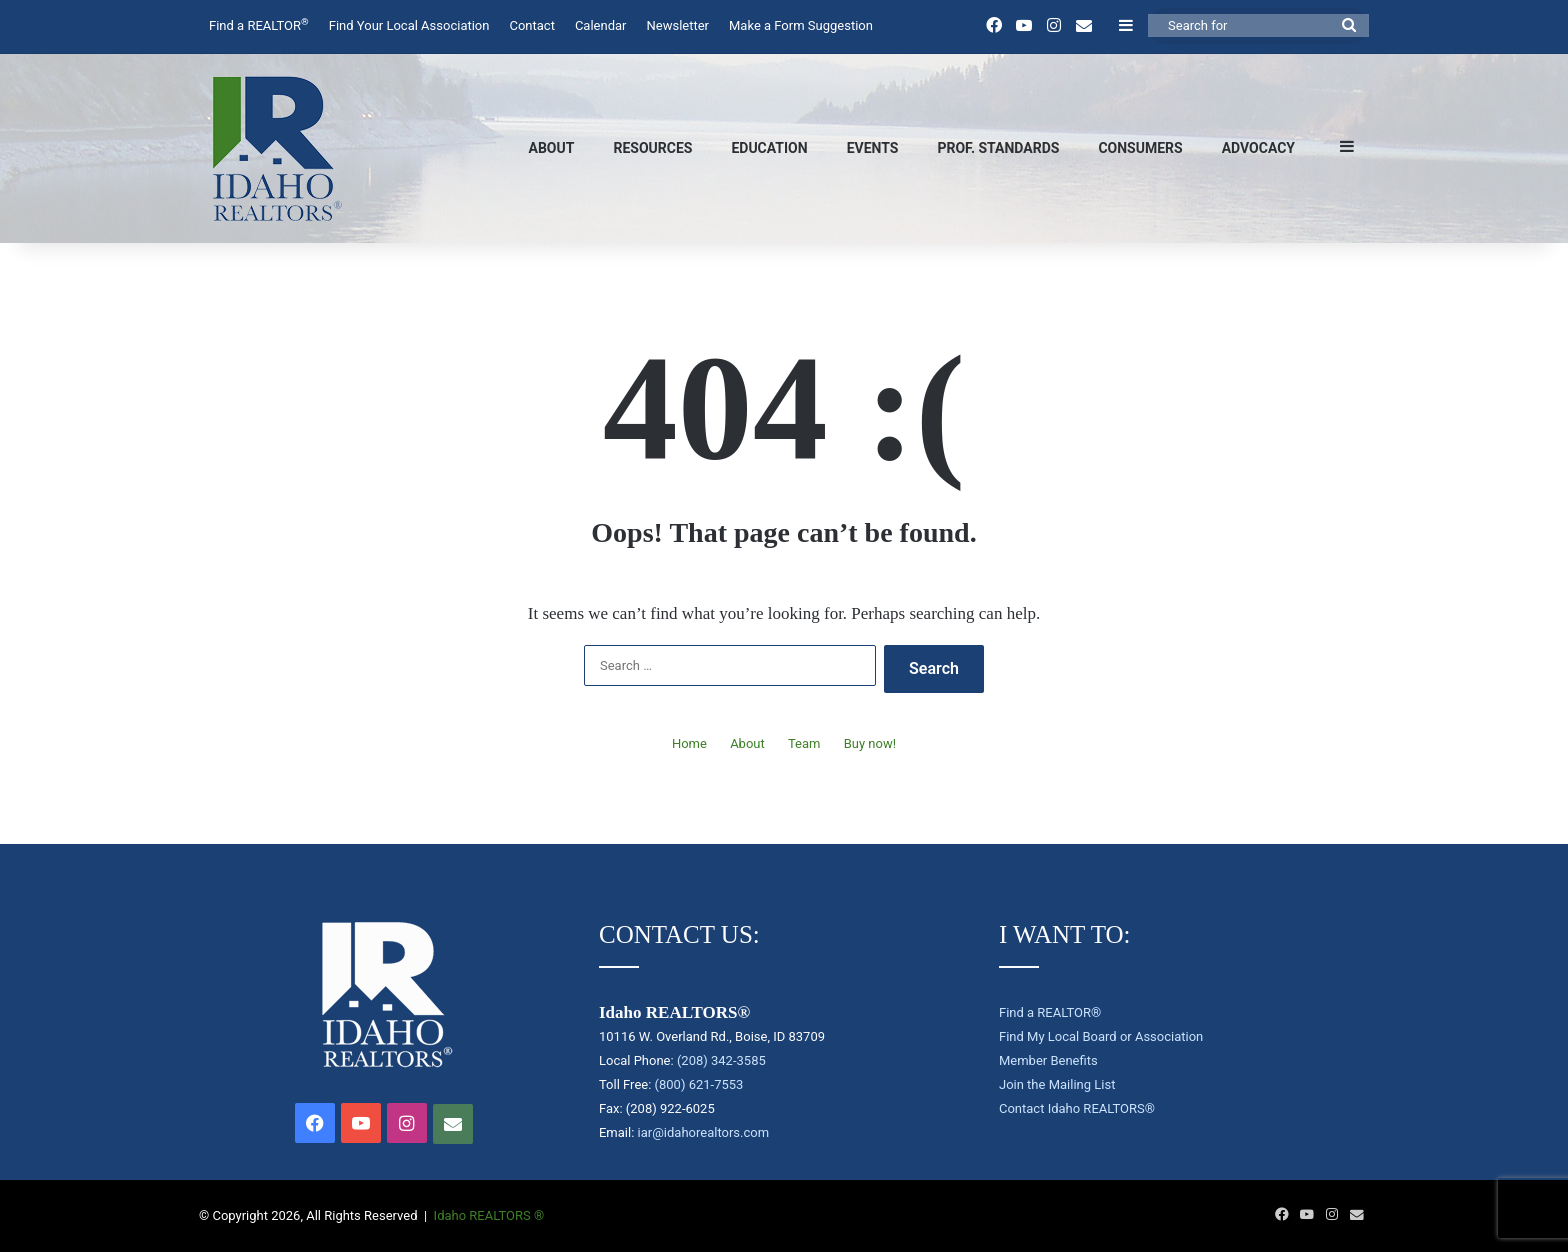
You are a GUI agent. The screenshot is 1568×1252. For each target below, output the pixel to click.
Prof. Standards (998, 148)
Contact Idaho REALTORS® (1077, 1108)
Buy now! (870, 743)
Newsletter (677, 25)
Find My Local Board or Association (1101, 1036)
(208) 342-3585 (721, 1060)
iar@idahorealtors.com (704, 1132)
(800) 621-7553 (699, 1084)
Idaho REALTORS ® (489, 1215)
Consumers (1140, 148)
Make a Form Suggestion (801, 25)
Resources (652, 148)
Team (804, 743)
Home (689, 743)
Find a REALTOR (259, 24)
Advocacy (1258, 148)
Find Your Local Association (409, 25)
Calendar (601, 25)
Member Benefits (1048, 1060)
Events (873, 148)
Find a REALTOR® (1050, 1012)
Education (769, 148)
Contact (531, 25)
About (552, 148)
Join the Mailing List (1057, 1084)
